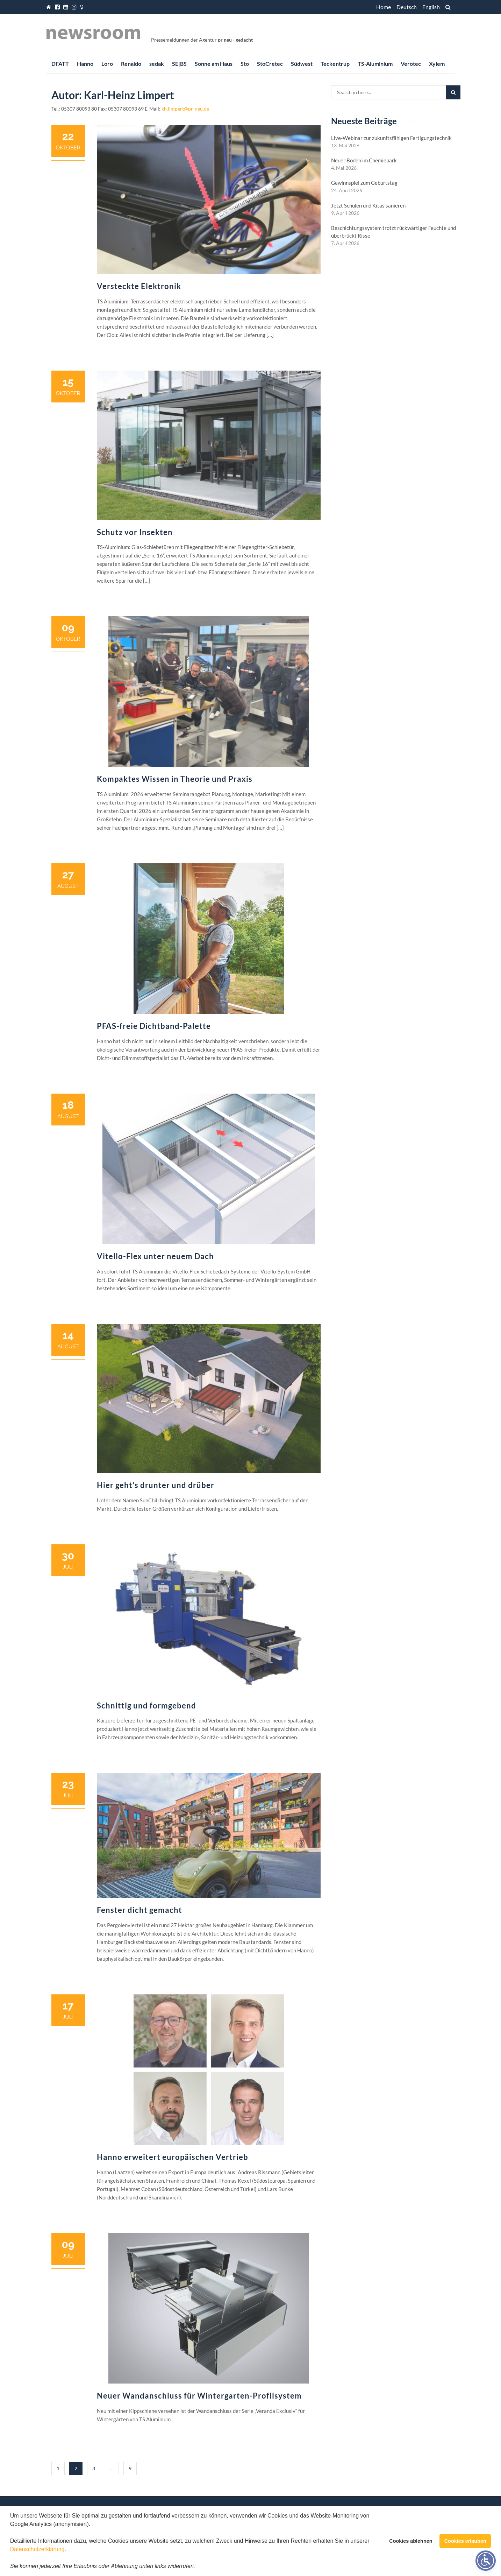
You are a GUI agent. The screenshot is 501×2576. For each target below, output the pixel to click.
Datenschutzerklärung (37, 2549)
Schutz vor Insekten (135, 532)
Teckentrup (335, 63)
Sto (245, 63)
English (431, 6)
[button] (198, 2567)
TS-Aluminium (375, 63)
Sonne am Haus (213, 63)
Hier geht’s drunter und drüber (155, 1485)
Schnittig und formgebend (146, 1705)
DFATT (60, 63)
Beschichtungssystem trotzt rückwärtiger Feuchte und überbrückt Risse (393, 232)
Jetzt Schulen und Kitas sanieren (368, 205)
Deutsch (406, 6)
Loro (107, 63)
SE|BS (179, 63)
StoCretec (270, 63)
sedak (156, 63)
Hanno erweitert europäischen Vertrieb (172, 2157)
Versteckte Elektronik (139, 286)
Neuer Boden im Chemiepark (364, 160)
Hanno (85, 63)
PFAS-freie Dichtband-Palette (154, 1026)
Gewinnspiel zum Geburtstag (364, 183)
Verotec (411, 63)
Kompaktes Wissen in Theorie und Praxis (174, 779)
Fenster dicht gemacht (139, 1910)
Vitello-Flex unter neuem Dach (155, 1256)
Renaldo (131, 63)
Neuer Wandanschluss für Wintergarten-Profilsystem (199, 2395)
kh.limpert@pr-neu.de (185, 109)
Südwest (302, 63)
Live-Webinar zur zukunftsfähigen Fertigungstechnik (391, 138)
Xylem (437, 63)
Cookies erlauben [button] (465, 2541)
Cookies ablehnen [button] (410, 2541)
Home (383, 6)
